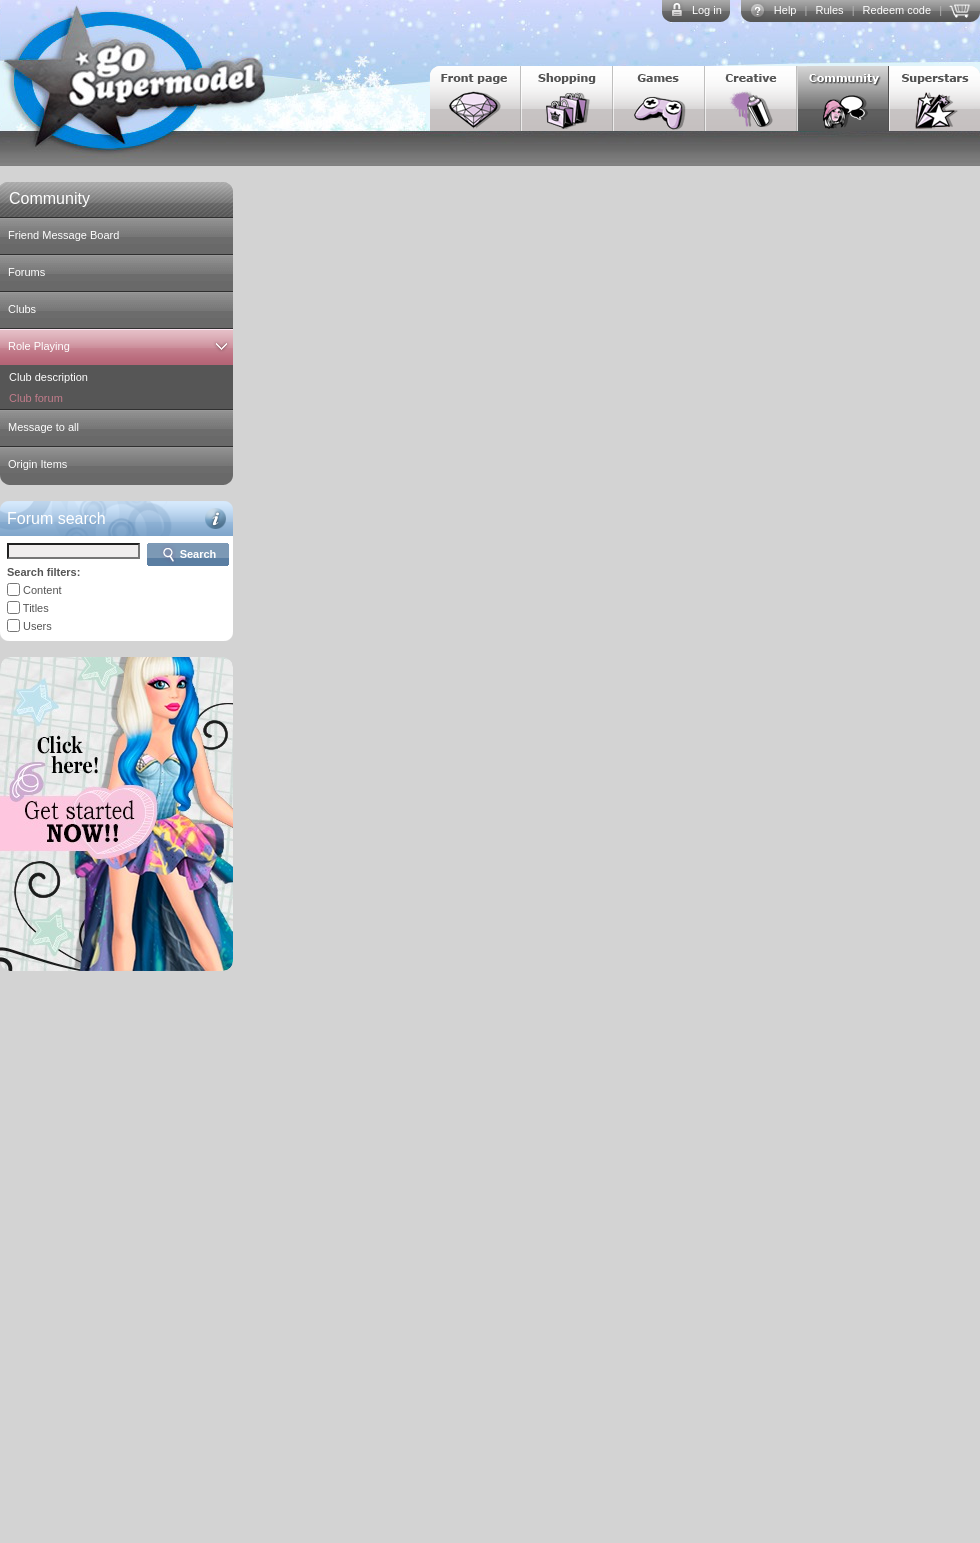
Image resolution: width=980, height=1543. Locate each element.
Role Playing (39, 346)
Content (42, 590)
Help (785, 10)
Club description (48, 377)
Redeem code (897, 10)
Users (37, 626)
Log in (707, 10)
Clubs (22, 309)
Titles (36, 608)
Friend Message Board (63, 235)
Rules (829, 10)
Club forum (36, 398)
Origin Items (37, 464)
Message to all (43, 427)
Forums (26, 272)
